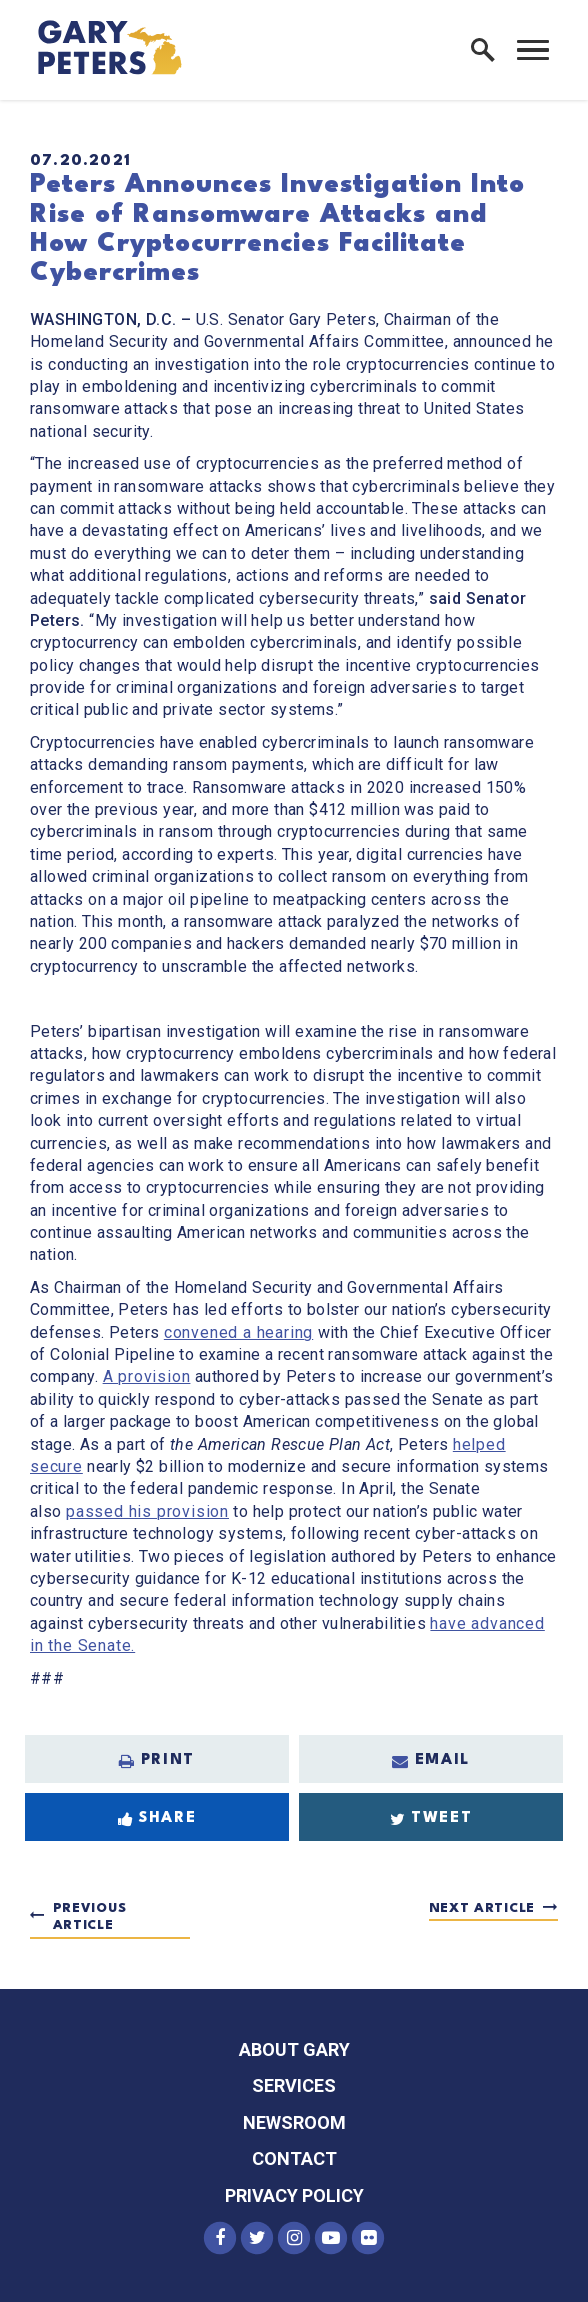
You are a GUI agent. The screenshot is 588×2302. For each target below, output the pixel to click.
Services (294, 2085)
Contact (294, 2158)
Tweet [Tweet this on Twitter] (431, 1819)
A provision (147, 1376)
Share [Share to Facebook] (157, 1819)
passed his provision (147, 1511)
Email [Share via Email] (431, 1761)
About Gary (294, 2049)
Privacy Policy (294, 2195)
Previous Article (90, 1917)
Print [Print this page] (157, 1761)
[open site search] (483, 50)
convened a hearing (238, 1332)
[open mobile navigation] (533, 50)
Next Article (482, 1908)
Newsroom (294, 2122)
